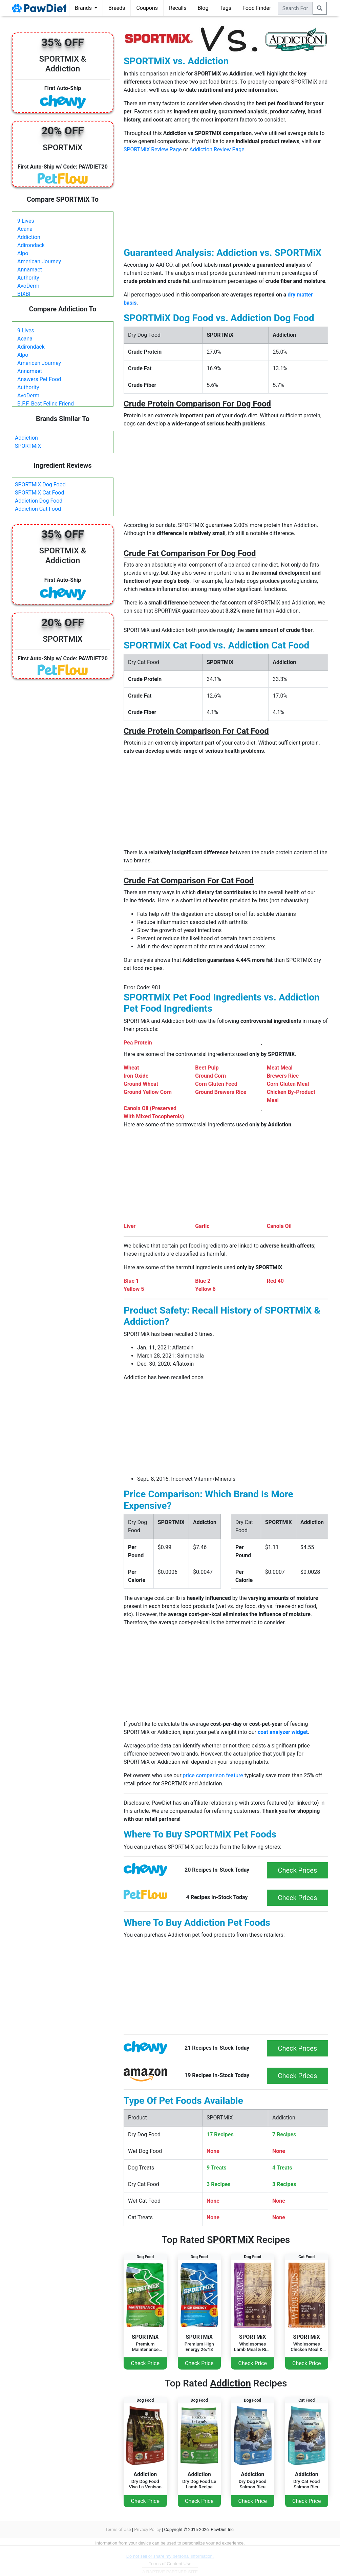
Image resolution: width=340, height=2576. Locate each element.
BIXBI (23, 294)
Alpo (22, 253)
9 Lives (25, 221)
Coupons (147, 8)
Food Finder (256, 8)
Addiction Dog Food (38, 501)
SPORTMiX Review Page (153, 149)
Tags (225, 8)
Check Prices (297, 1870)
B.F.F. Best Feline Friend (45, 403)
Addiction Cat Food (38, 509)
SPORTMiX (28, 446)
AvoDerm (28, 286)
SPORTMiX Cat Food (39, 492)
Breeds (116, 8)
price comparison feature (213, 1775)
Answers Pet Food (39, 379)
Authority (28, 277)
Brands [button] (84, 8)
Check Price (145, 2363)
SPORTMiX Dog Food (40, 484)
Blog (202, 8)
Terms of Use (118, 2529)
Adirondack (31, 245)
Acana (25, 229)
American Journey (39, 261)
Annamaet (29, 269)
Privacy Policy (147, 2529)
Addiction (28, 237)
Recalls (177, 8)
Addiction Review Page (216, 149)
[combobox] (295, 8)
